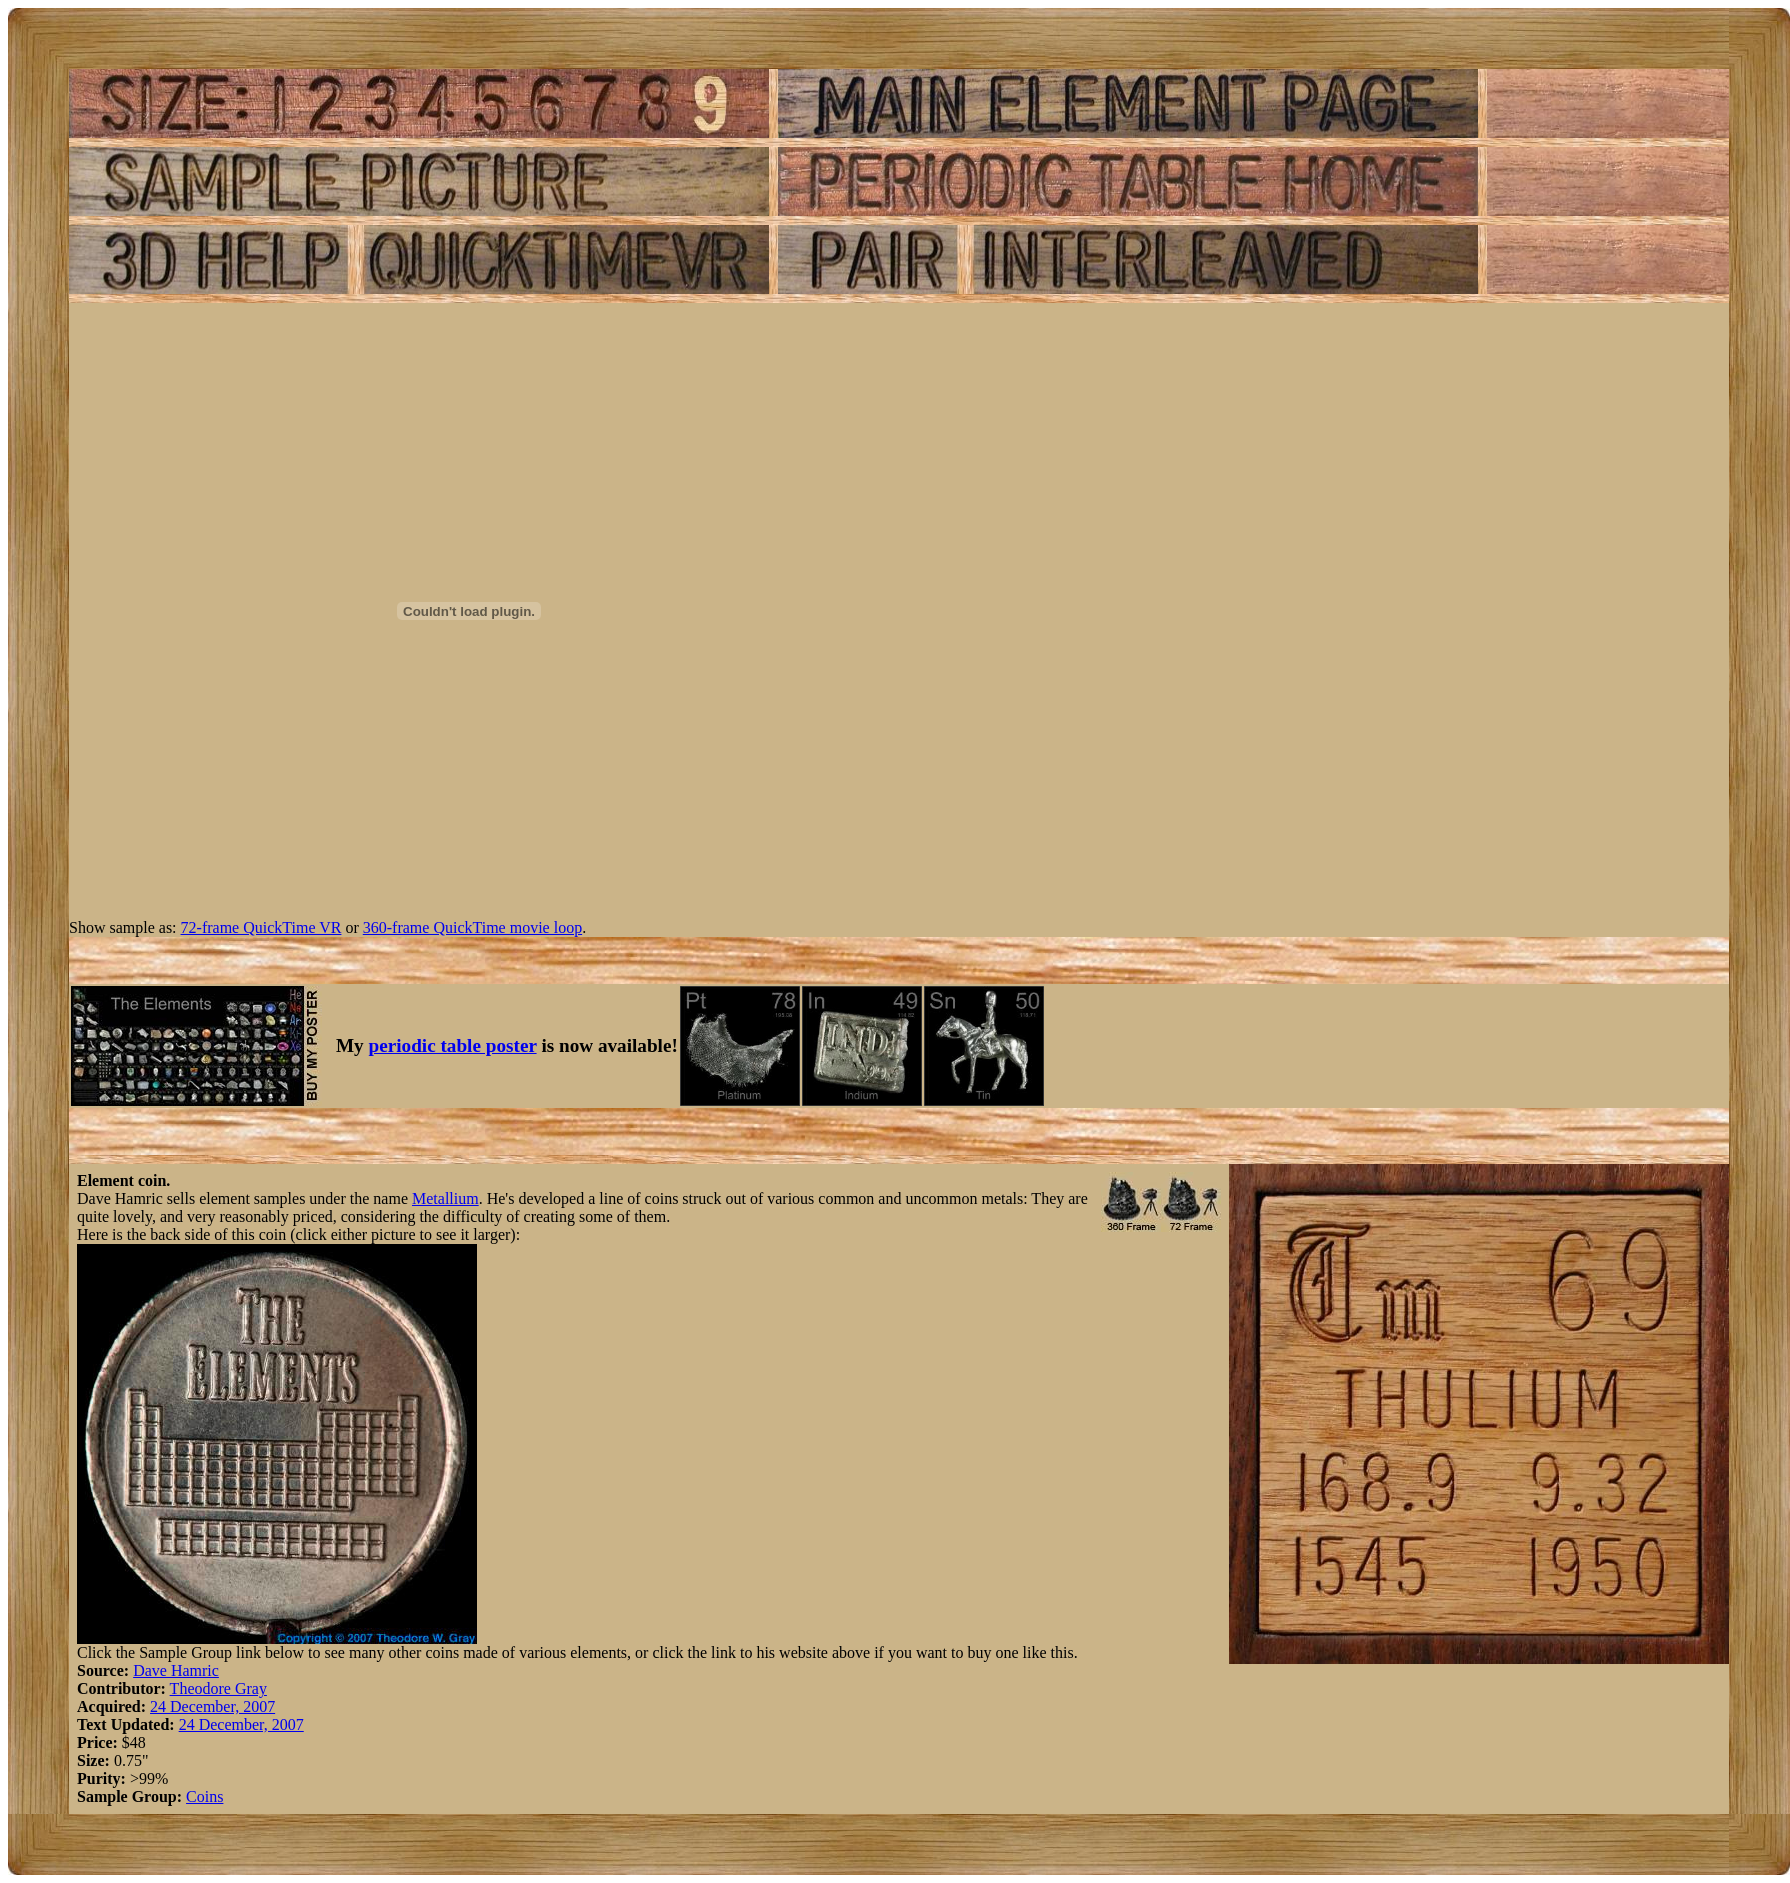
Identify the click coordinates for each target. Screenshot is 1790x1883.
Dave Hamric (176, 1670)
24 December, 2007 (212, 1706)
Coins (204, 1796)
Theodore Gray (218, 1688)
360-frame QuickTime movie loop (472, 927)
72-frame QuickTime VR (261, 927)
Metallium (445, 1198)
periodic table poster (453, 1045)
